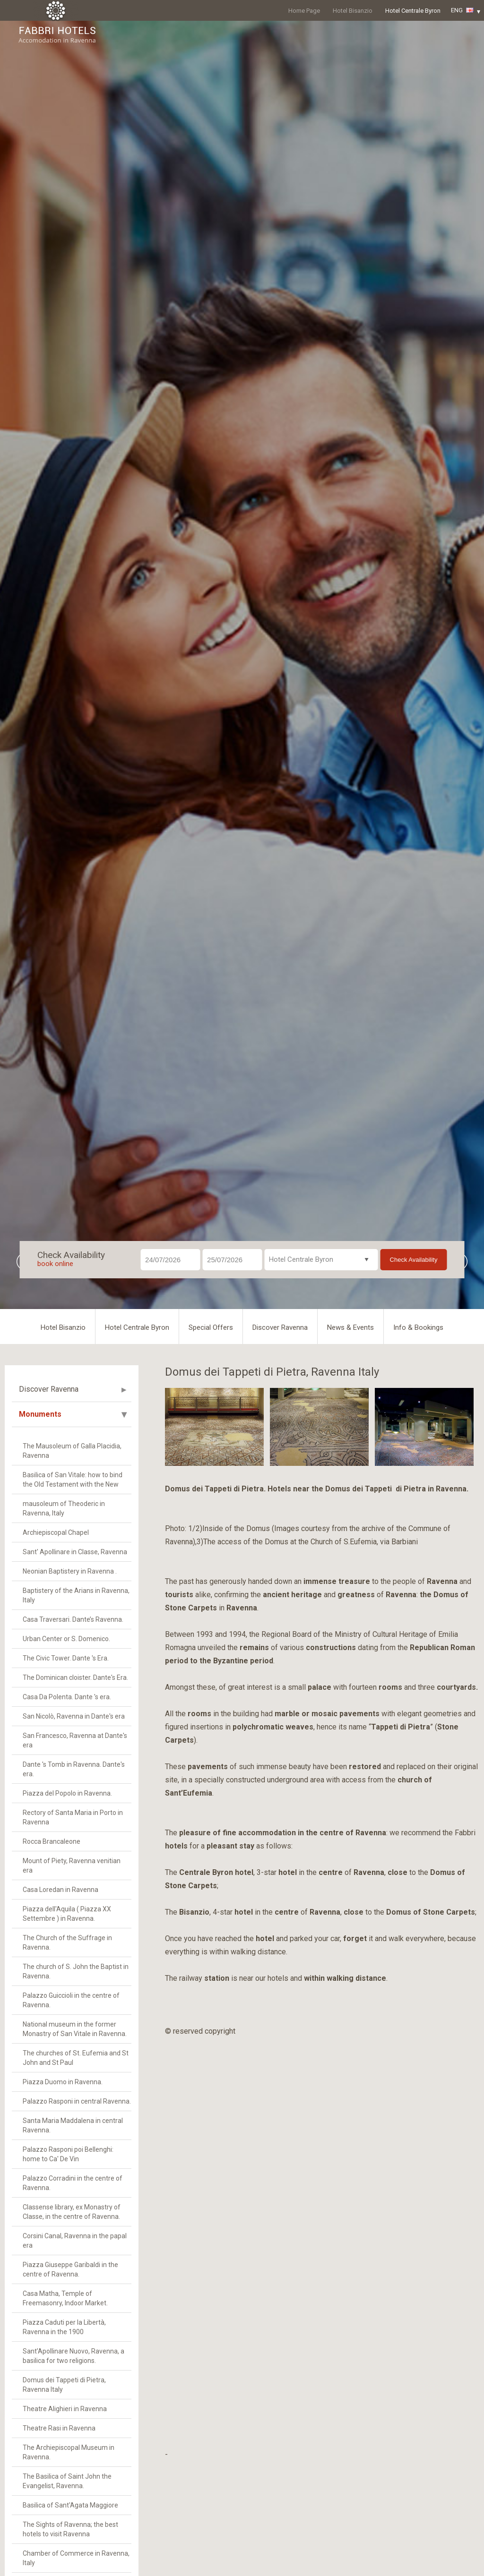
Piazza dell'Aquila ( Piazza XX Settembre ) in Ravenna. (67, 1913)
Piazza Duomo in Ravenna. (63, 2082)
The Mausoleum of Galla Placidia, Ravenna (72, 1450)
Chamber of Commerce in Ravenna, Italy (76, 2558)
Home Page (304, 10)
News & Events (350, 1327)
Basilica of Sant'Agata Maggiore (70, 2505)
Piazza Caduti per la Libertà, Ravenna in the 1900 (64, 2327)
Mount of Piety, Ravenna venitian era (72, 1865)
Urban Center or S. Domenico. (66, 1639)
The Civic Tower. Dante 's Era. (66, 1658)
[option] (214, 1427)
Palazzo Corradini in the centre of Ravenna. (72, 2182)
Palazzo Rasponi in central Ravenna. (77, 2101)
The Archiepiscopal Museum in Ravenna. (68, 2452)
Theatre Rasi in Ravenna (59, 2428)
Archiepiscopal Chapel (56, 1532)
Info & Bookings (418, 1327)
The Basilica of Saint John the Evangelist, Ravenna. (67, 2481)
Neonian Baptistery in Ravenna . (70, 1571)
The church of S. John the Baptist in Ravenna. (76, 1971)
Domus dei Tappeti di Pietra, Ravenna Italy (64, 2384)
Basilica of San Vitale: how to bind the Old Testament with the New (72, 1479)
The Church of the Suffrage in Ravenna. (67, 1942)
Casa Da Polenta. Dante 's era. (67, 1697)
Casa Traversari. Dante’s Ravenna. (73, 1619)
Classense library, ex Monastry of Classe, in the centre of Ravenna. (72, 2211)
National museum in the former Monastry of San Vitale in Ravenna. (75, 2028)
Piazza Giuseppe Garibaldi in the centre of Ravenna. (70, 2269)
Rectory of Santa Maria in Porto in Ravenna (73, 1817)
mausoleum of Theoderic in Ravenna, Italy (64, 1508)
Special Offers (211, 1327)
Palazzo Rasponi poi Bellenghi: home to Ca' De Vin (68, 2154)
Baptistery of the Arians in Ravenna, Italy (76, 1595)
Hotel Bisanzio (352, 10)
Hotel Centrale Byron (413, 10)
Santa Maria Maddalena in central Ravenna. (73, 2125)
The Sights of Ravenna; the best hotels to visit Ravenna (70, 2529)
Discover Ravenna (280, 1327)
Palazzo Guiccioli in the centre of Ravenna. (71, 2000)
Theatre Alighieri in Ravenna (65, 2409)
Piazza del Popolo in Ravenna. (67, 1793)
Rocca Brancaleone (51, 1841)
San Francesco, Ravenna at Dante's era (75, 1740)
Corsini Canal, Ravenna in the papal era (75, 2240)
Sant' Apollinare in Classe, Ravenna (75, 1552)
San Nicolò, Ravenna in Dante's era (74, 1716)
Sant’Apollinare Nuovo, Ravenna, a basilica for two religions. (73, 2355)
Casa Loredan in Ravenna (60, 1889)
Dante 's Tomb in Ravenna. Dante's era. (74, 1769)
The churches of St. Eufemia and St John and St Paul (76, 2057)
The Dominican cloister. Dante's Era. (75, 1677)
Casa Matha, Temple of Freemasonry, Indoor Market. (65, 2298)
